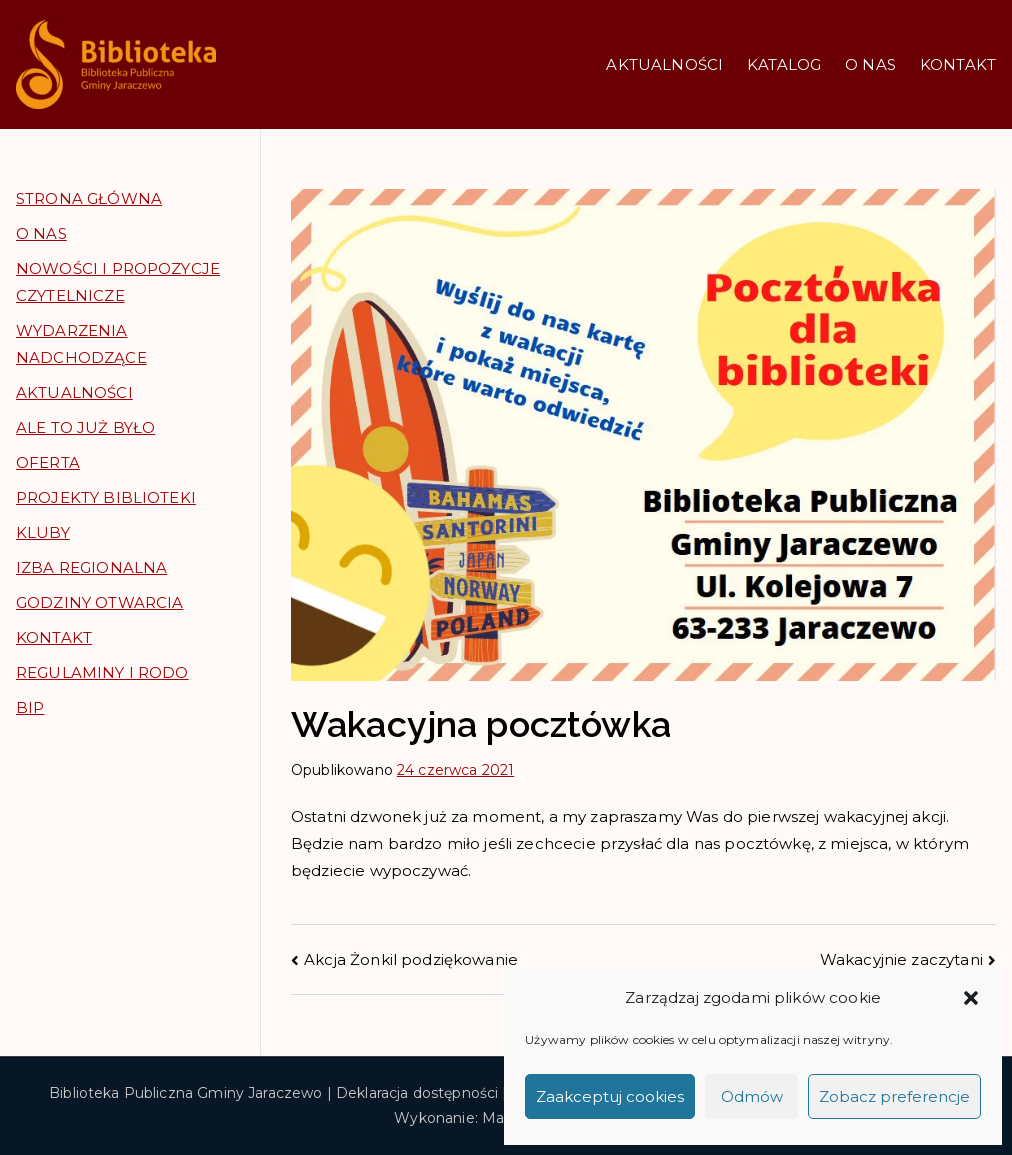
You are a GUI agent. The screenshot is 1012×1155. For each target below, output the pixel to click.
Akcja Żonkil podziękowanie (411, 959)
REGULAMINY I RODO (102, 672)
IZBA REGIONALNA (91, 567)
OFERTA (48, 462)
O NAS (870, 64)
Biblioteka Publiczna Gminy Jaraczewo (185, 1093)
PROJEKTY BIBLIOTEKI (106, 497)
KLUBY (43, 532)
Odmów (752, 1096)
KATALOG (784, 64)
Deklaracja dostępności (417, 1093)
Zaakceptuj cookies (610, 1096)
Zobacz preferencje (894, 1096)
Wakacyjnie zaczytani (901, 959)
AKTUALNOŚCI (664, 64)
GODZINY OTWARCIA (99, 602)
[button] (971, 998)
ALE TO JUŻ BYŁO (85, 427)
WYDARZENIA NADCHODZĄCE (81, 344)
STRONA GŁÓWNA (89, 198)
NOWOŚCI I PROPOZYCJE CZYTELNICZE (118, 282)
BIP (30, 707)
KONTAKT (958, 64)
